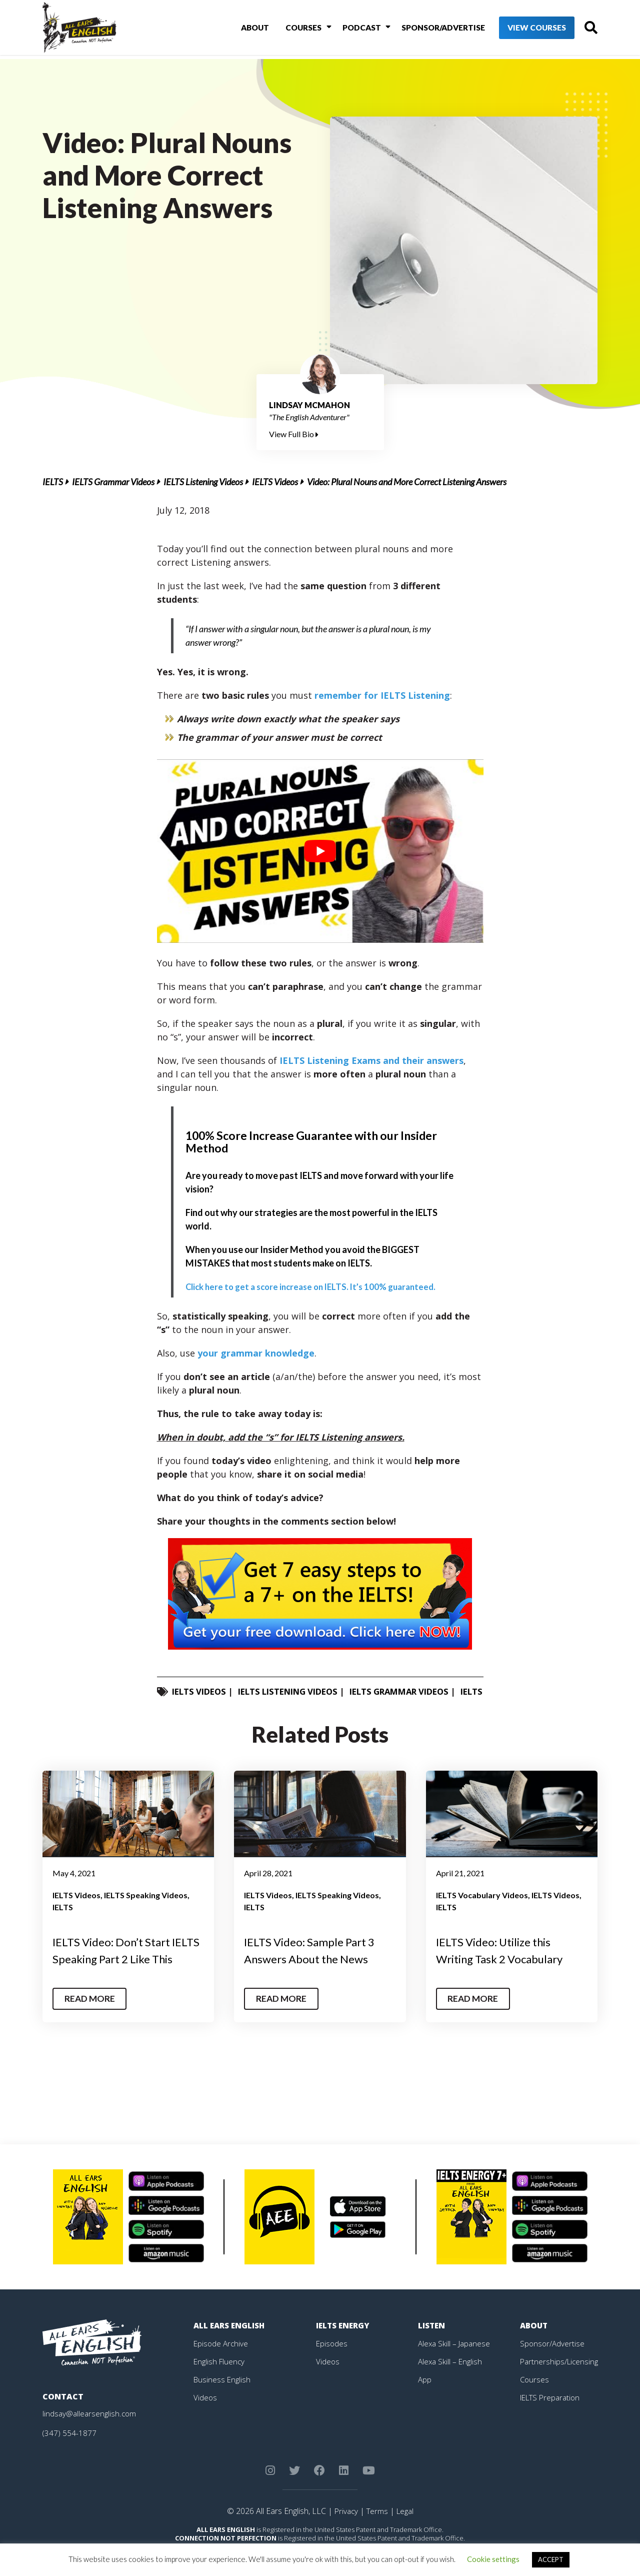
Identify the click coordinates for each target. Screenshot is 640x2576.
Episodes (332, 2373)
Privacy (344, 2540)
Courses (291, 29)
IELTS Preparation (552, 2427)
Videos (206, 2427)
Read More (92, 2028)
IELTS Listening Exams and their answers (372, 1060)
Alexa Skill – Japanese (455, 2373)
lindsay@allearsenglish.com (90, 2443)
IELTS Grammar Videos (113, 481)
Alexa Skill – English (451, 2391)
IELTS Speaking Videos (146, 1908)
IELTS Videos (275, 481)
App (425, 2409)
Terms (377, 2540)
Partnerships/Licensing (560, 2391)
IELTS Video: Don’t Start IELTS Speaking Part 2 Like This (123, 1972)
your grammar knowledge (256, 1353)
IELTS (52, 481)
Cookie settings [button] (493, 2558)
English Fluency (220, 2391)
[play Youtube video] (320, 851)
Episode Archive (222, 2373)
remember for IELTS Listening (382, 695)
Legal (406, 2540)
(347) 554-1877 (69, 2462)
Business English (223, 2409)
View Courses (520, 30)
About (245, 29)
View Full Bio (293, 434)
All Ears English (231, 2355)
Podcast (346, 29)
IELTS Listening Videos (203, 481)
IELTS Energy (344, 2355)
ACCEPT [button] (551, 2559)
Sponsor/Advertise (425, 29)
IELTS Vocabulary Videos (482, 1908)
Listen (432, 2355)
